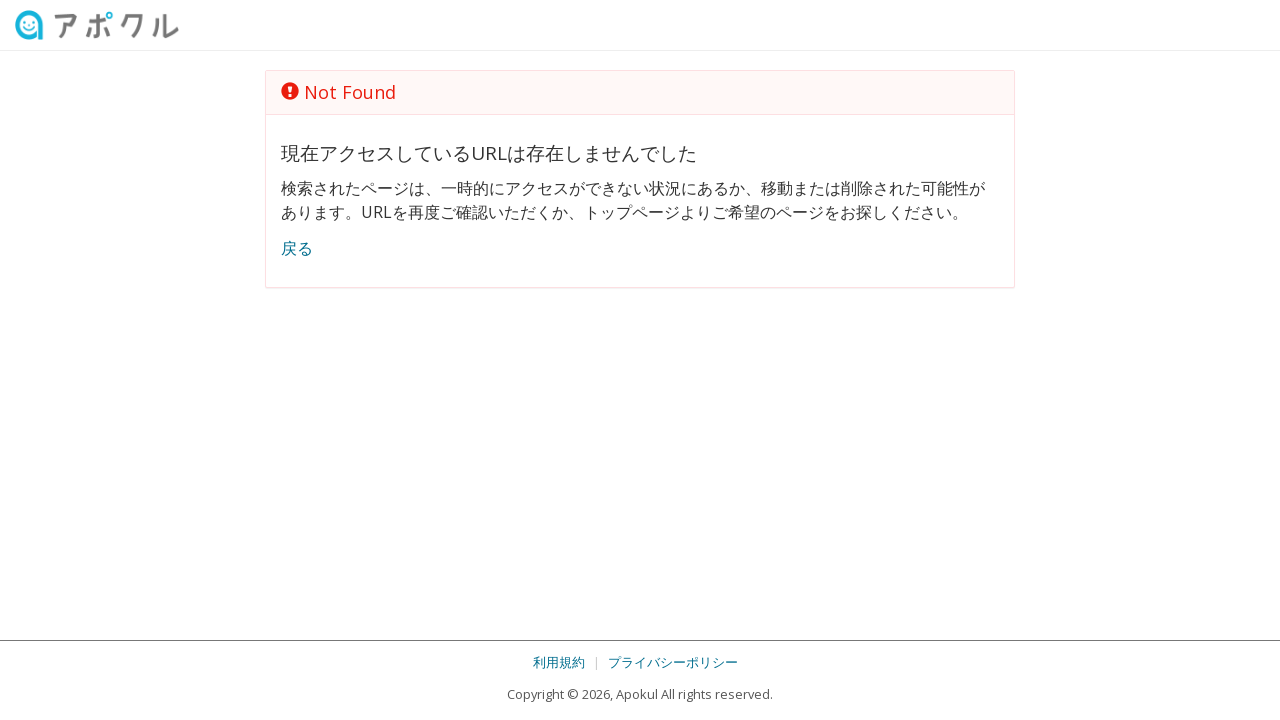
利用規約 (559, 662)
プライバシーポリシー (673, 662)
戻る (297, 248)
